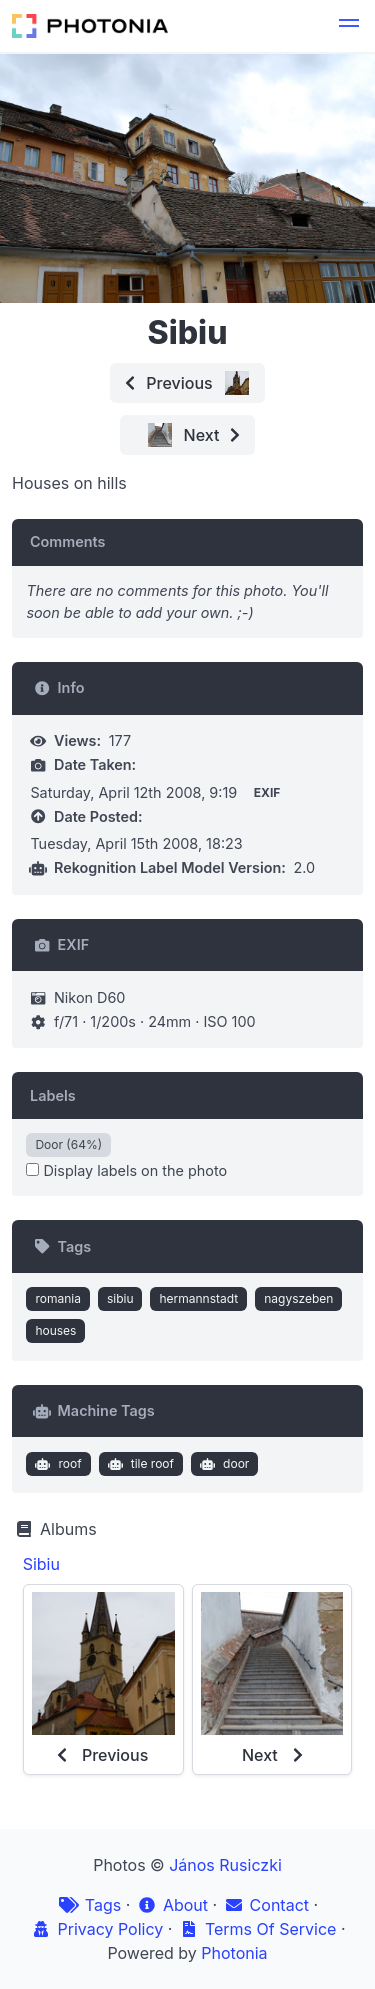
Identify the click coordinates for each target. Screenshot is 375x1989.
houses (55, 1330)
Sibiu (41, 1564)
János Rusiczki (225, 1865)
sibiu (120, 1298)
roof (56, 1464)
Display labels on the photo (126, 1170)
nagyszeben (298, 1298)
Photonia (234, 1953)
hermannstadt (198, 1298)
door (223, 1464)
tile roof (138, 1464)
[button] (349, 26)
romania (58, 1298)
